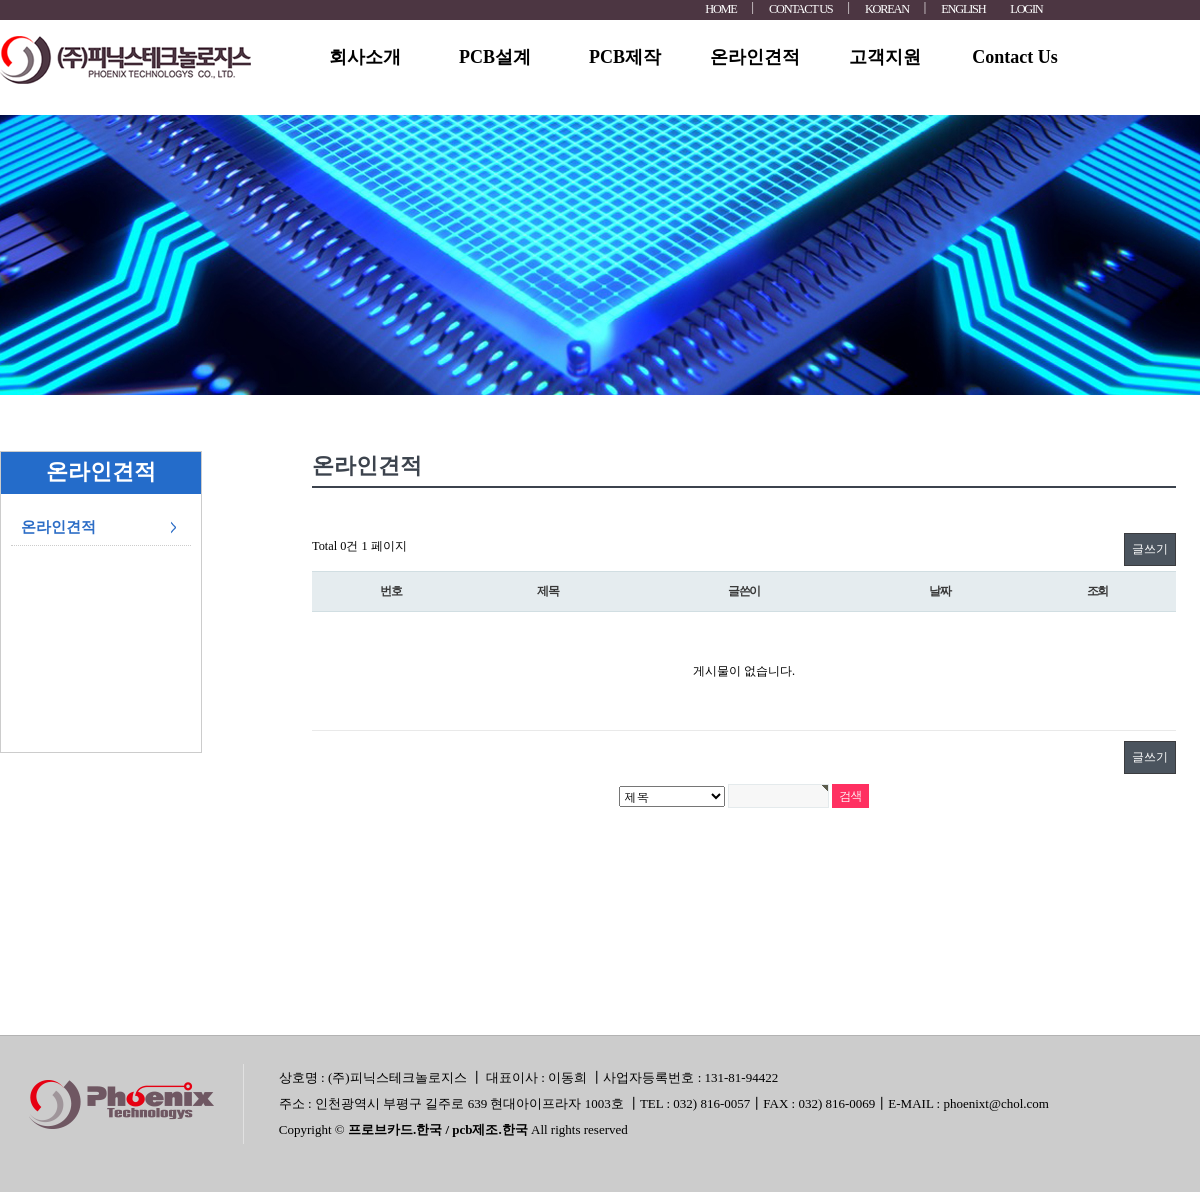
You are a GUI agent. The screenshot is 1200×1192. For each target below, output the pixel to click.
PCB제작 (625, 57)
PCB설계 (495, 57)
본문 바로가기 (0, 0)
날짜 (940, 591)
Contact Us (1015, 57)
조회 (1098, 591)
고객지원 (885, 57)
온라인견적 (755, 57)
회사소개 (365, 57)
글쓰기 (1150, 549)
